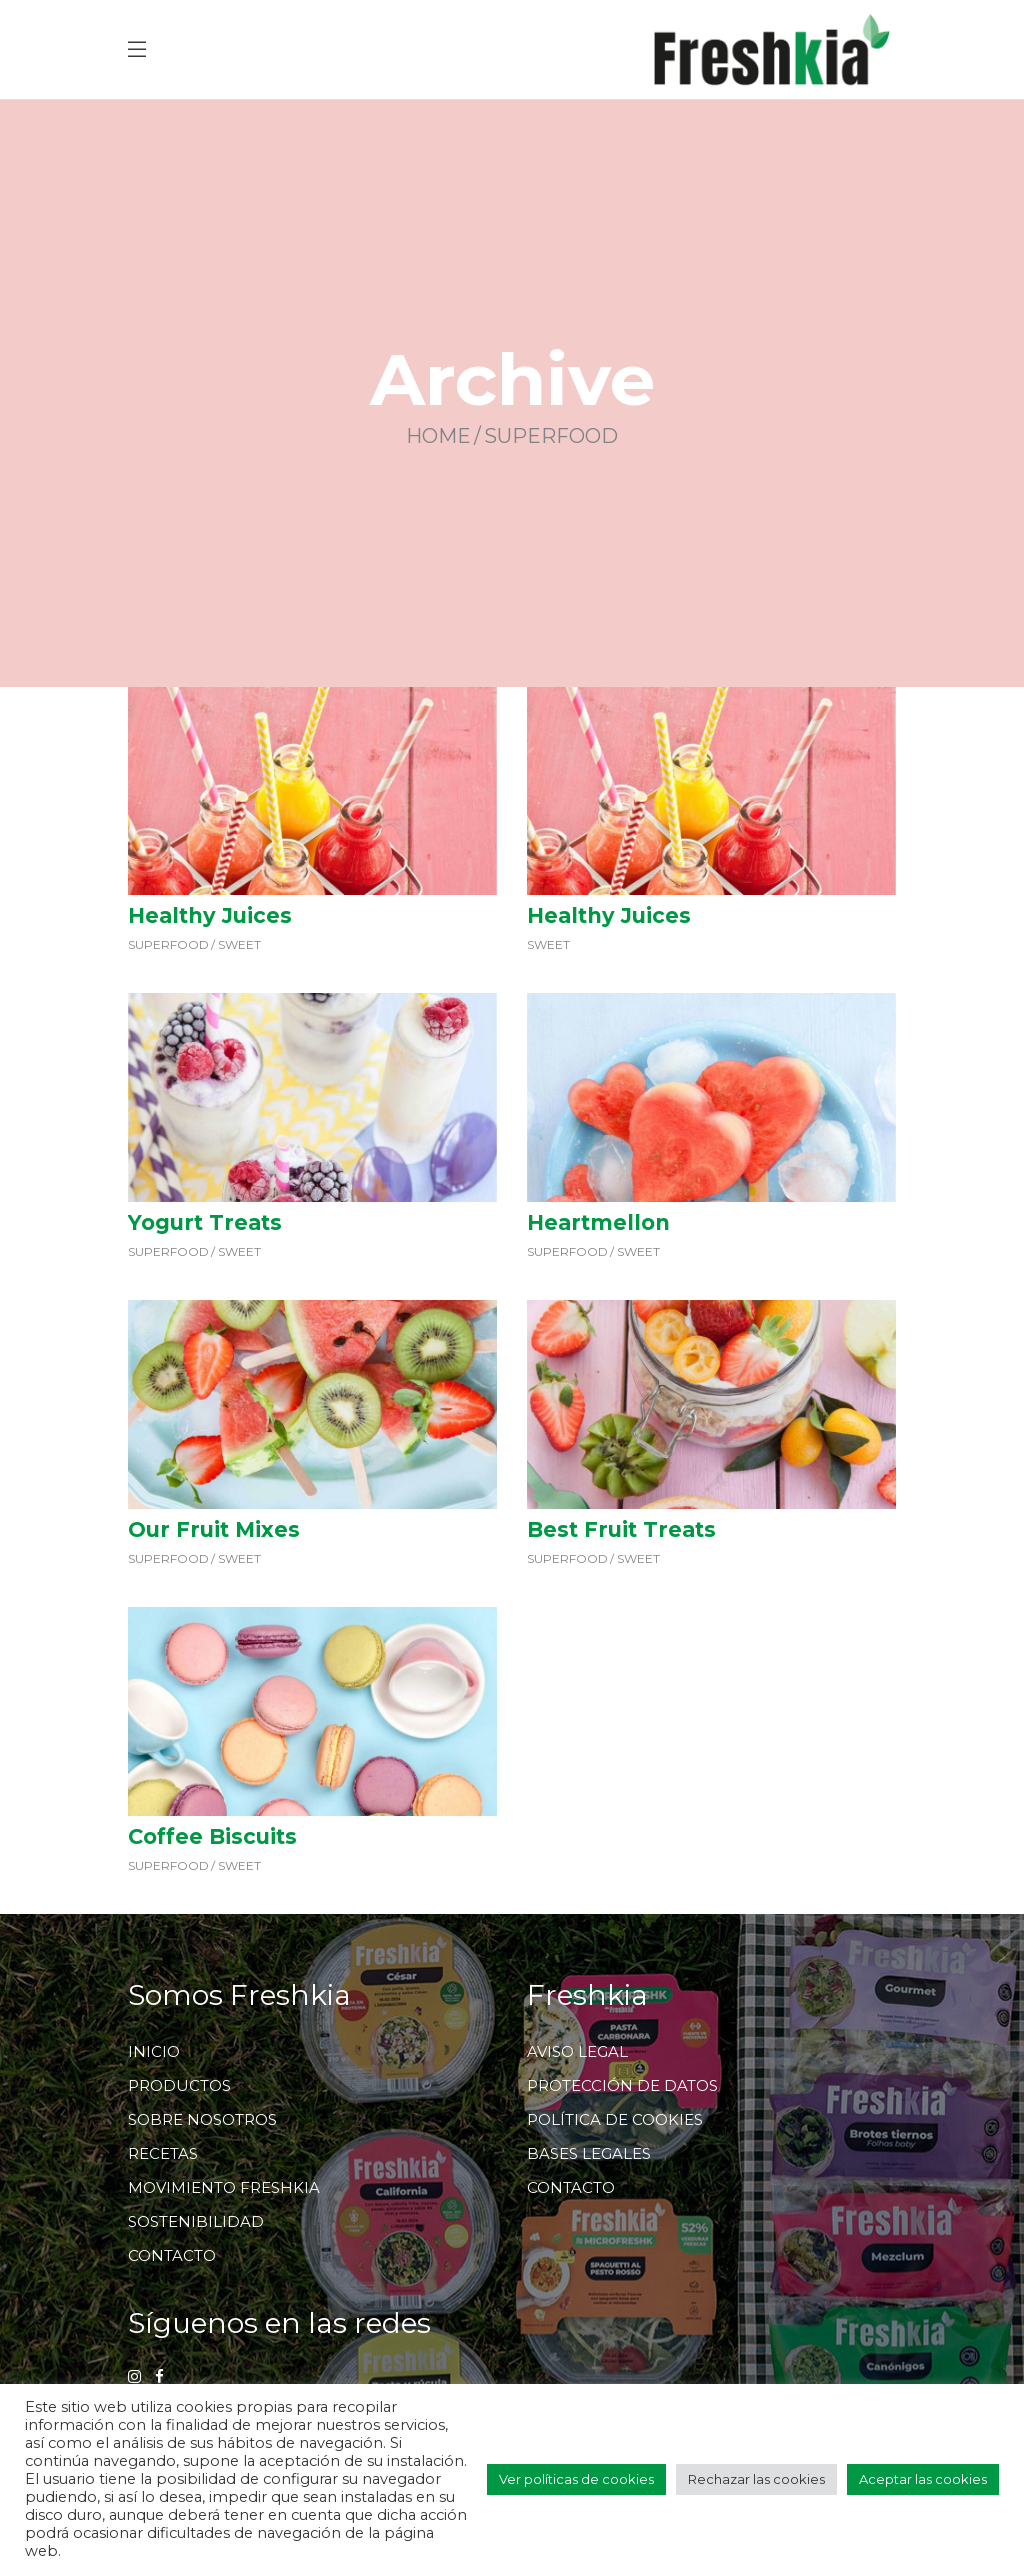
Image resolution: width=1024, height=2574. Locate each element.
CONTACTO (172, 2255)
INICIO (154, 2051)
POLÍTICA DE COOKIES (615, 2119)
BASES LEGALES (589, 2153)
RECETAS (163, 2153)
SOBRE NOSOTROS (202, 2119)
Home (438, 437)
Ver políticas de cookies (576, 2479)
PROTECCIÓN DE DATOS (622, 2085)
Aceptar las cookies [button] (923, 2479)
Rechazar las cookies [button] (756, 2479)
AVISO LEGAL (577, 2051)
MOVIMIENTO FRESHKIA (224, 2187)
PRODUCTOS (179, 2085)
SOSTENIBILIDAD (196, 2221)
